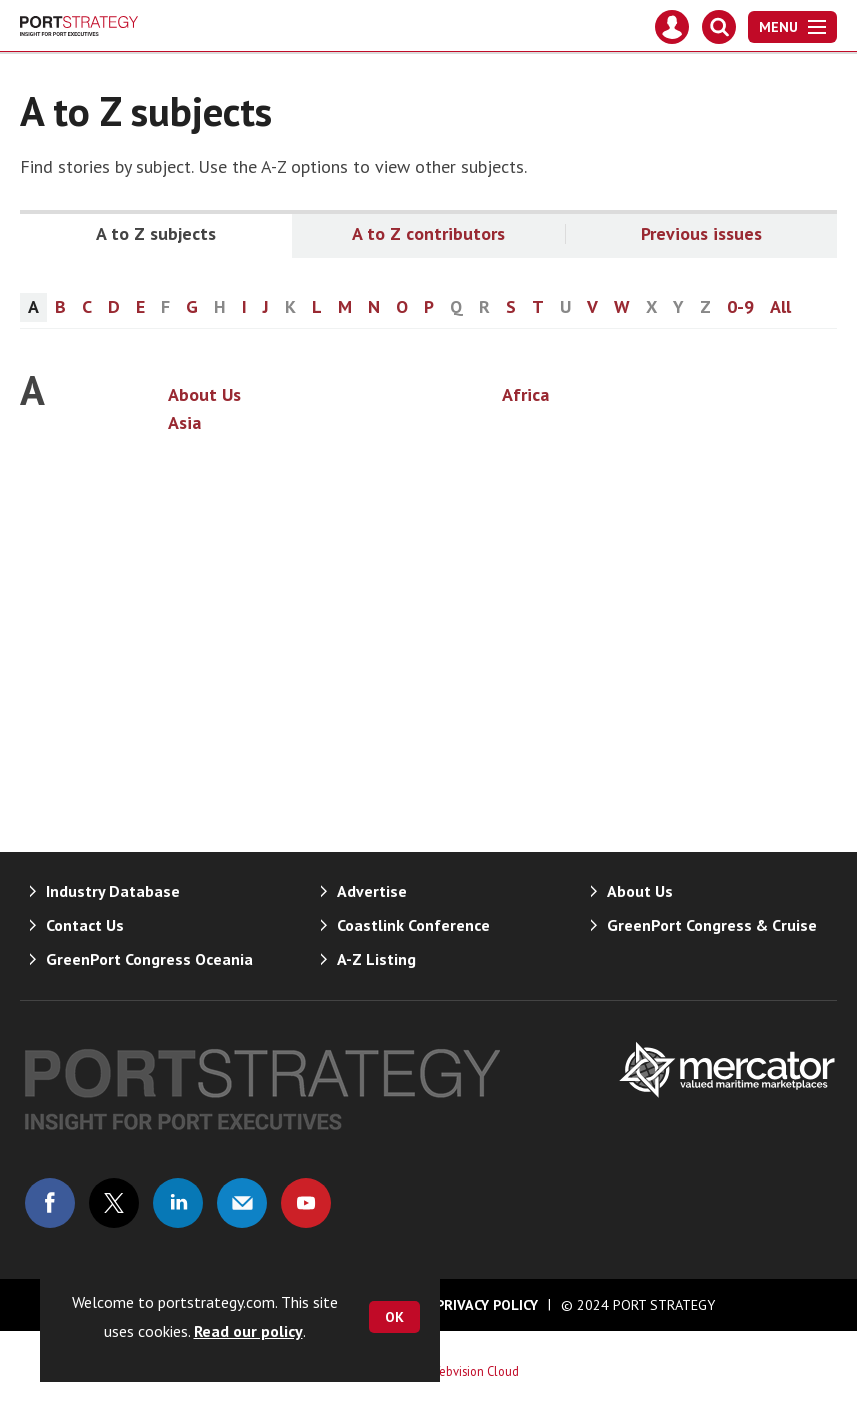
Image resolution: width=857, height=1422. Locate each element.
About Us (204, 394)
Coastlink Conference (413, 925)
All (780, 306)
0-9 (740, 306)
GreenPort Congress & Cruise (712, 925)
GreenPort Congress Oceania (149, 959)
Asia (184, 422)
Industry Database (113, 891)
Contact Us (85, 925)
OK (394, 1317)
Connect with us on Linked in (178, 1203)
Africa (525, 394)
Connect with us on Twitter (114, 1203)
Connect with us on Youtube (306, 1203)
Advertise (372, 891)
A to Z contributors (428, 234)
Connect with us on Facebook (50, 1203)
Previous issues (701, 234)
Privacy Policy (487, 1305)
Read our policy (248, 1331)
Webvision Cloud (474, 1371)
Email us (242, 1203)
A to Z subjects (156, 234)
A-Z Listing (376, 959)
